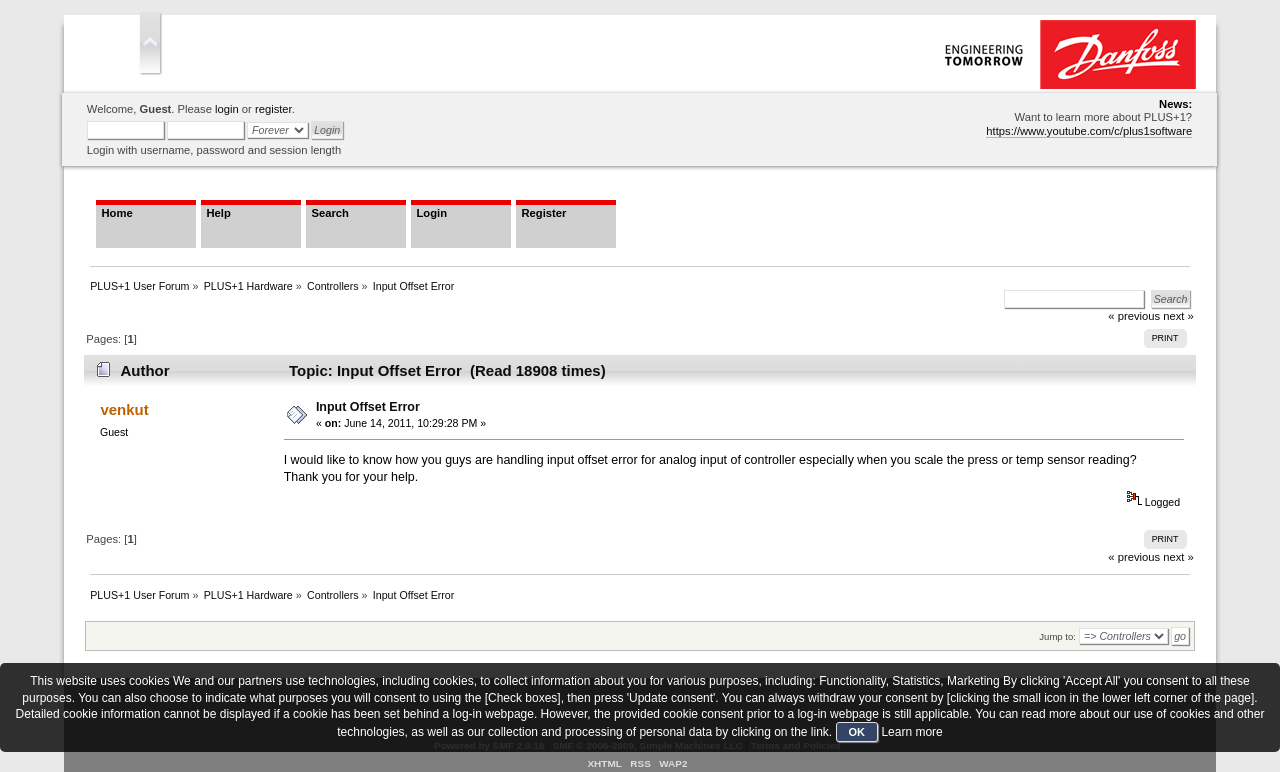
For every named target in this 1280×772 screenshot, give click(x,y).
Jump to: (1057, 636)
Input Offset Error (368, 407)
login (227, 109)
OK (857, 732)
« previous (1134, 557)
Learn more (911, 732)
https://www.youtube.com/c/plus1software (1089, 131)
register (273, 109)
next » (1178, 557)
